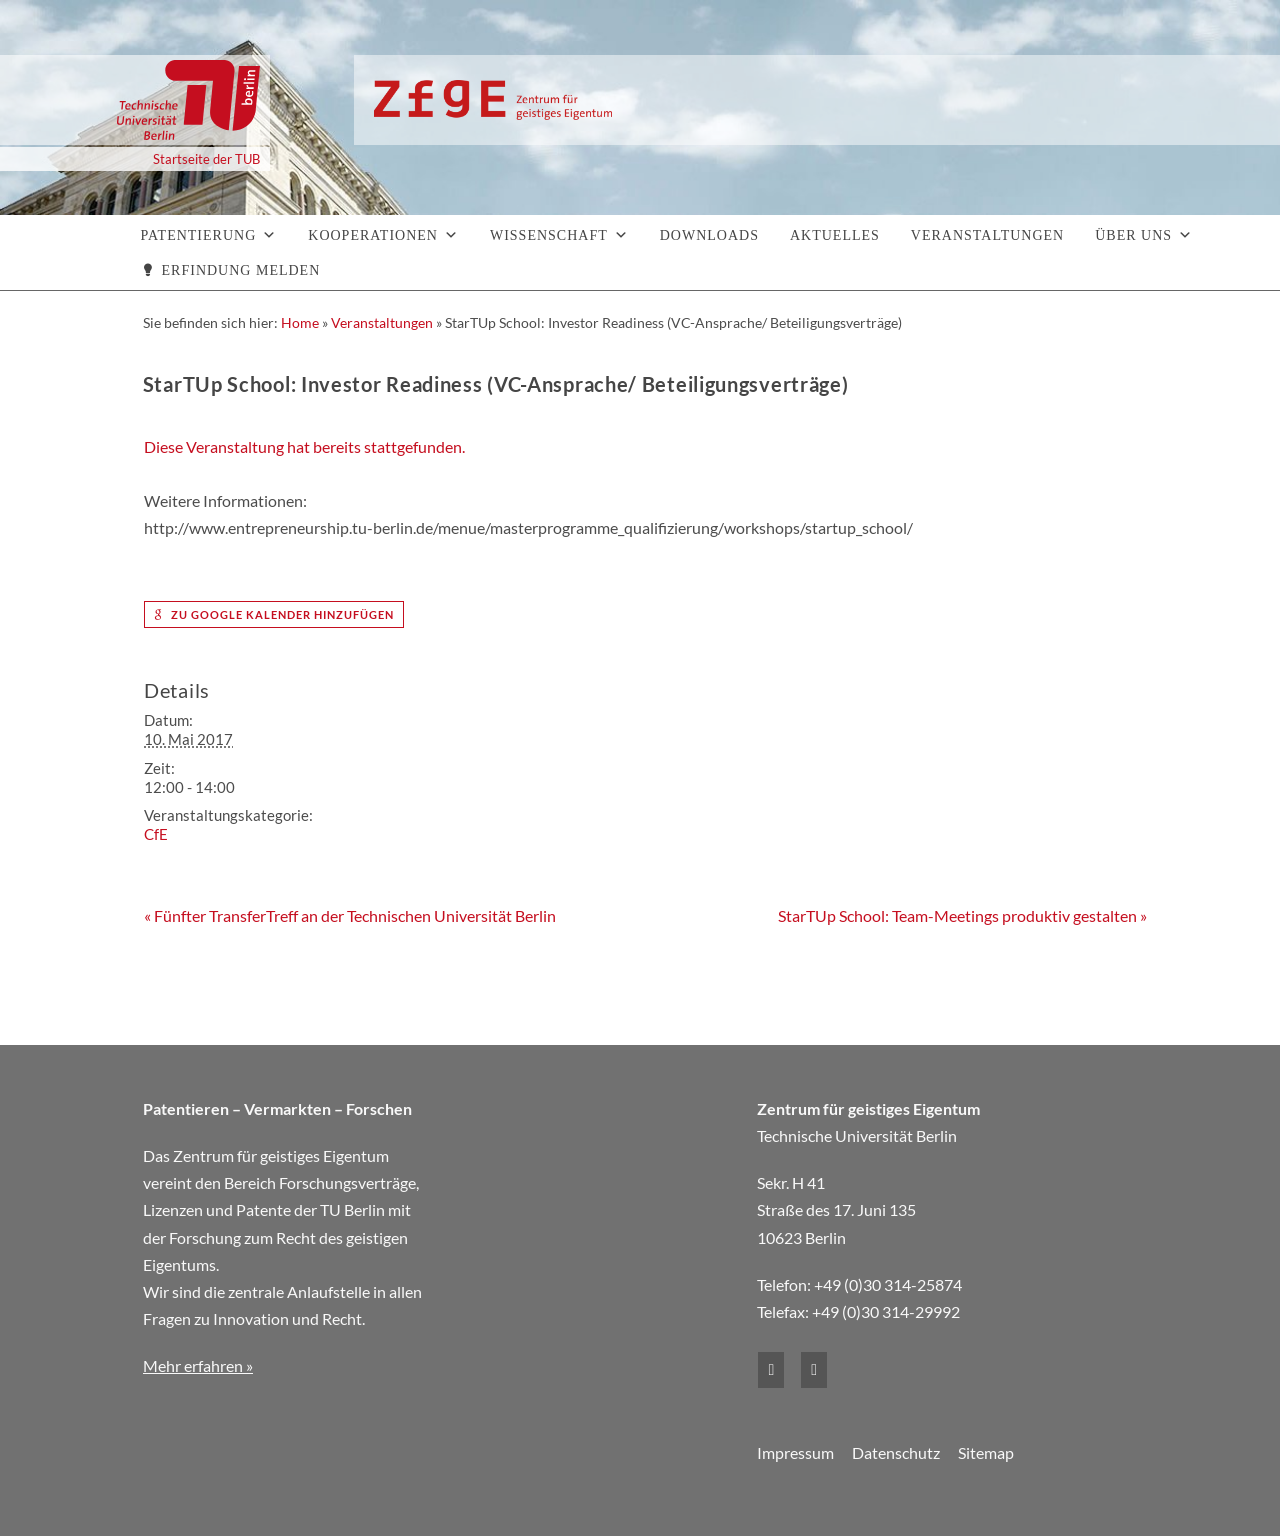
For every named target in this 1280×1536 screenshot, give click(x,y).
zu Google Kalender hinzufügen (274, 614)
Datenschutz (896, 1452)
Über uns (1133, 235)
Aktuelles (835, 235)
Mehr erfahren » (198, 1365)
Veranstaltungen (987, 235)
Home (300, 322)
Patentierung (199, 235)
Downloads (709, 235)
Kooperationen (373, 235)
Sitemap (986, 1452)
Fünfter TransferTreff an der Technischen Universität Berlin (350, 915)
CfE (156, 834)
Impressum (795, 1452)
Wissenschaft (549, 235)
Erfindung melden (241, 270)
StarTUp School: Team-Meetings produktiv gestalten (962, 915)
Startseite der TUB (206, 159)
